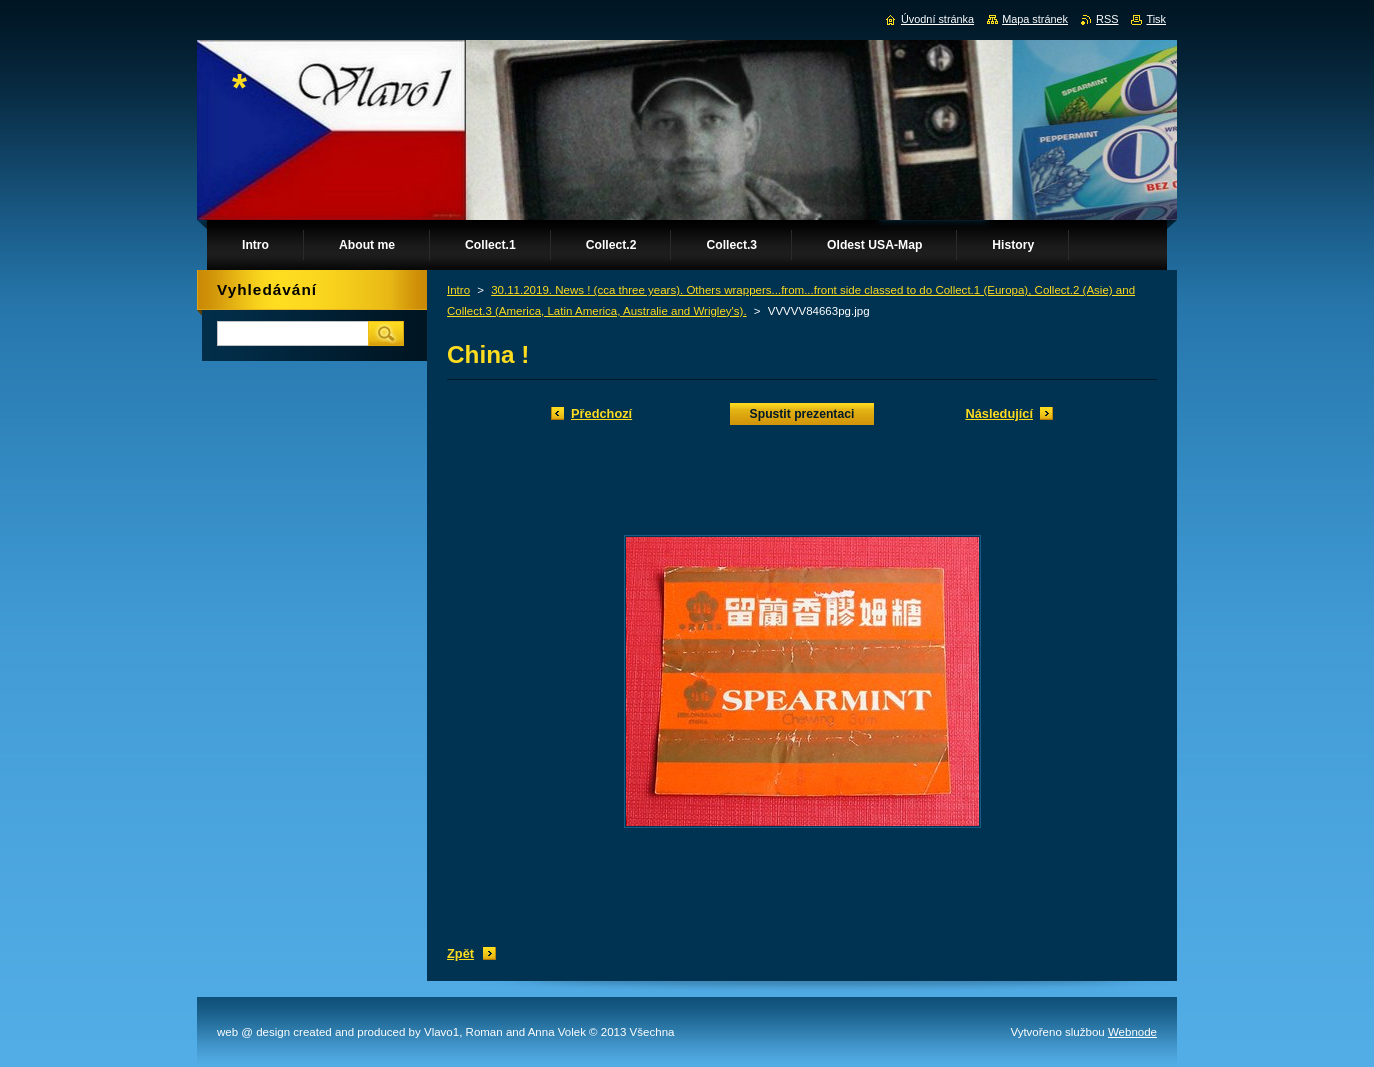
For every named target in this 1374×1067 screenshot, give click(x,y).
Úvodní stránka (937, 19)
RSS (1107, 19)
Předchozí (601, 413)
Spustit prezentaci (802, 414)
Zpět (460, 953)
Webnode (1132, 1032)
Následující (999, 413)
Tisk (1156, 19)
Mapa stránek (1035, 19)
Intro (458, 290)
